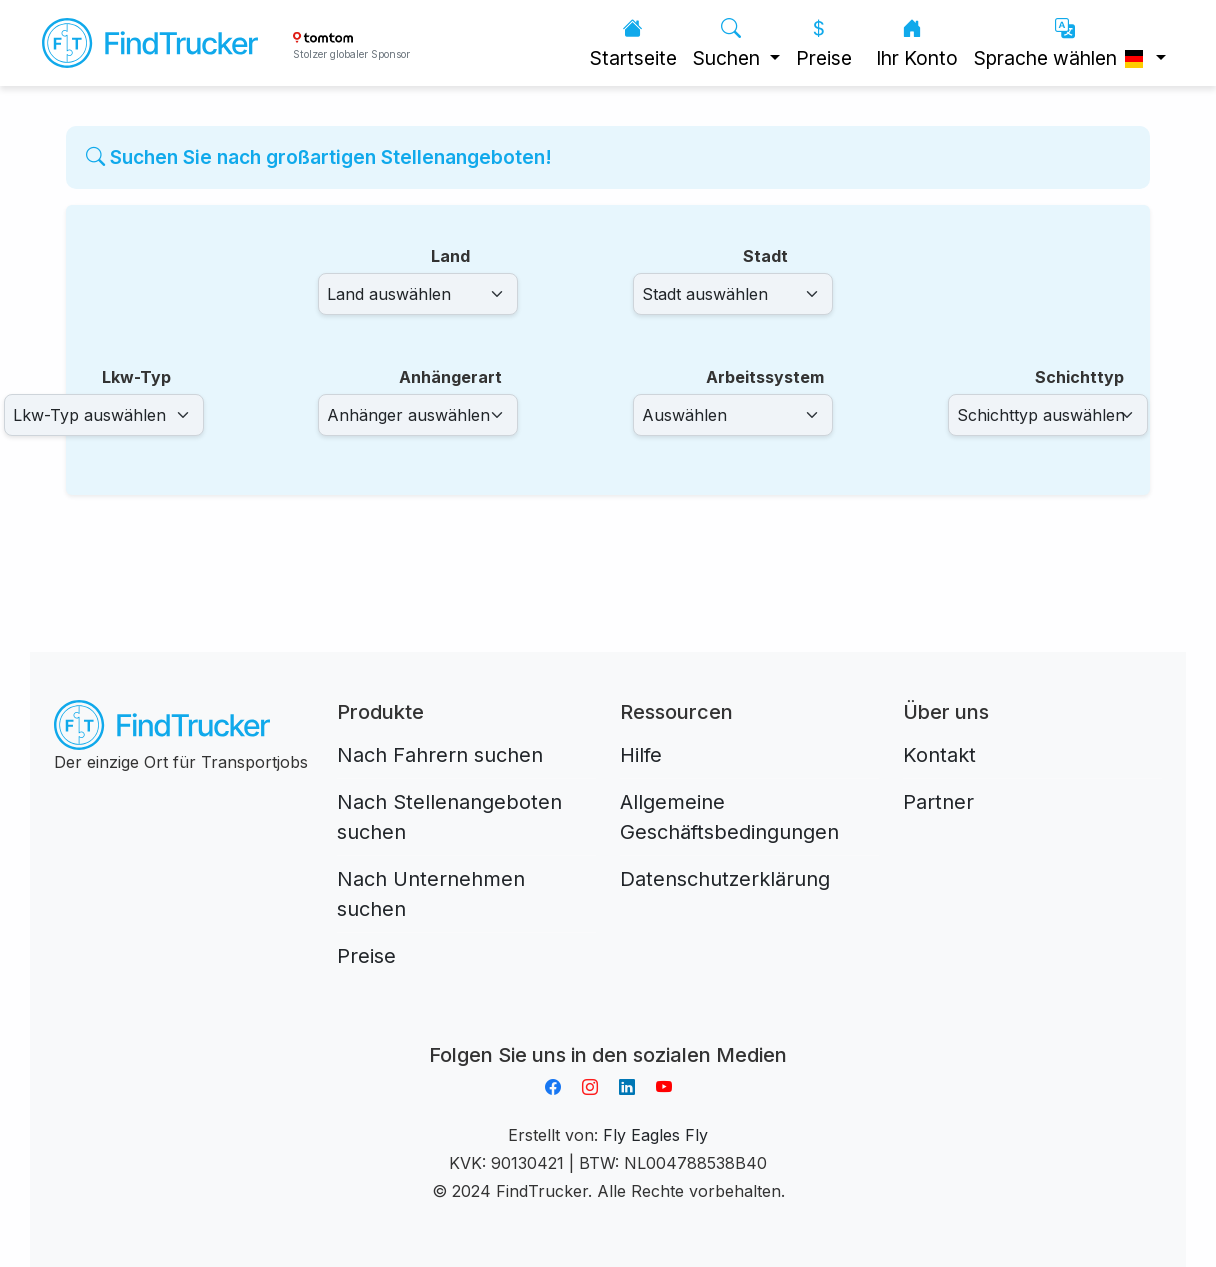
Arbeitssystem (765, 377)
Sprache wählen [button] (1062, 43)
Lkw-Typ (136, 377)
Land (450, 256)
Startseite (633, 43)
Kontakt (939, 755)
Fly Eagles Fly (655, 1135)
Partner (938, 802)
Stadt (765, 256)
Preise (824, 43)
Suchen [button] (729, 43)
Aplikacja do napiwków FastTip (608, 1031)
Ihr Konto (917, 43)
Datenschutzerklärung (725, 879)
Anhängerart (450, 377)
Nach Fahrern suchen (440, 755)
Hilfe (641, 755)
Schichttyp (1079, 377)
